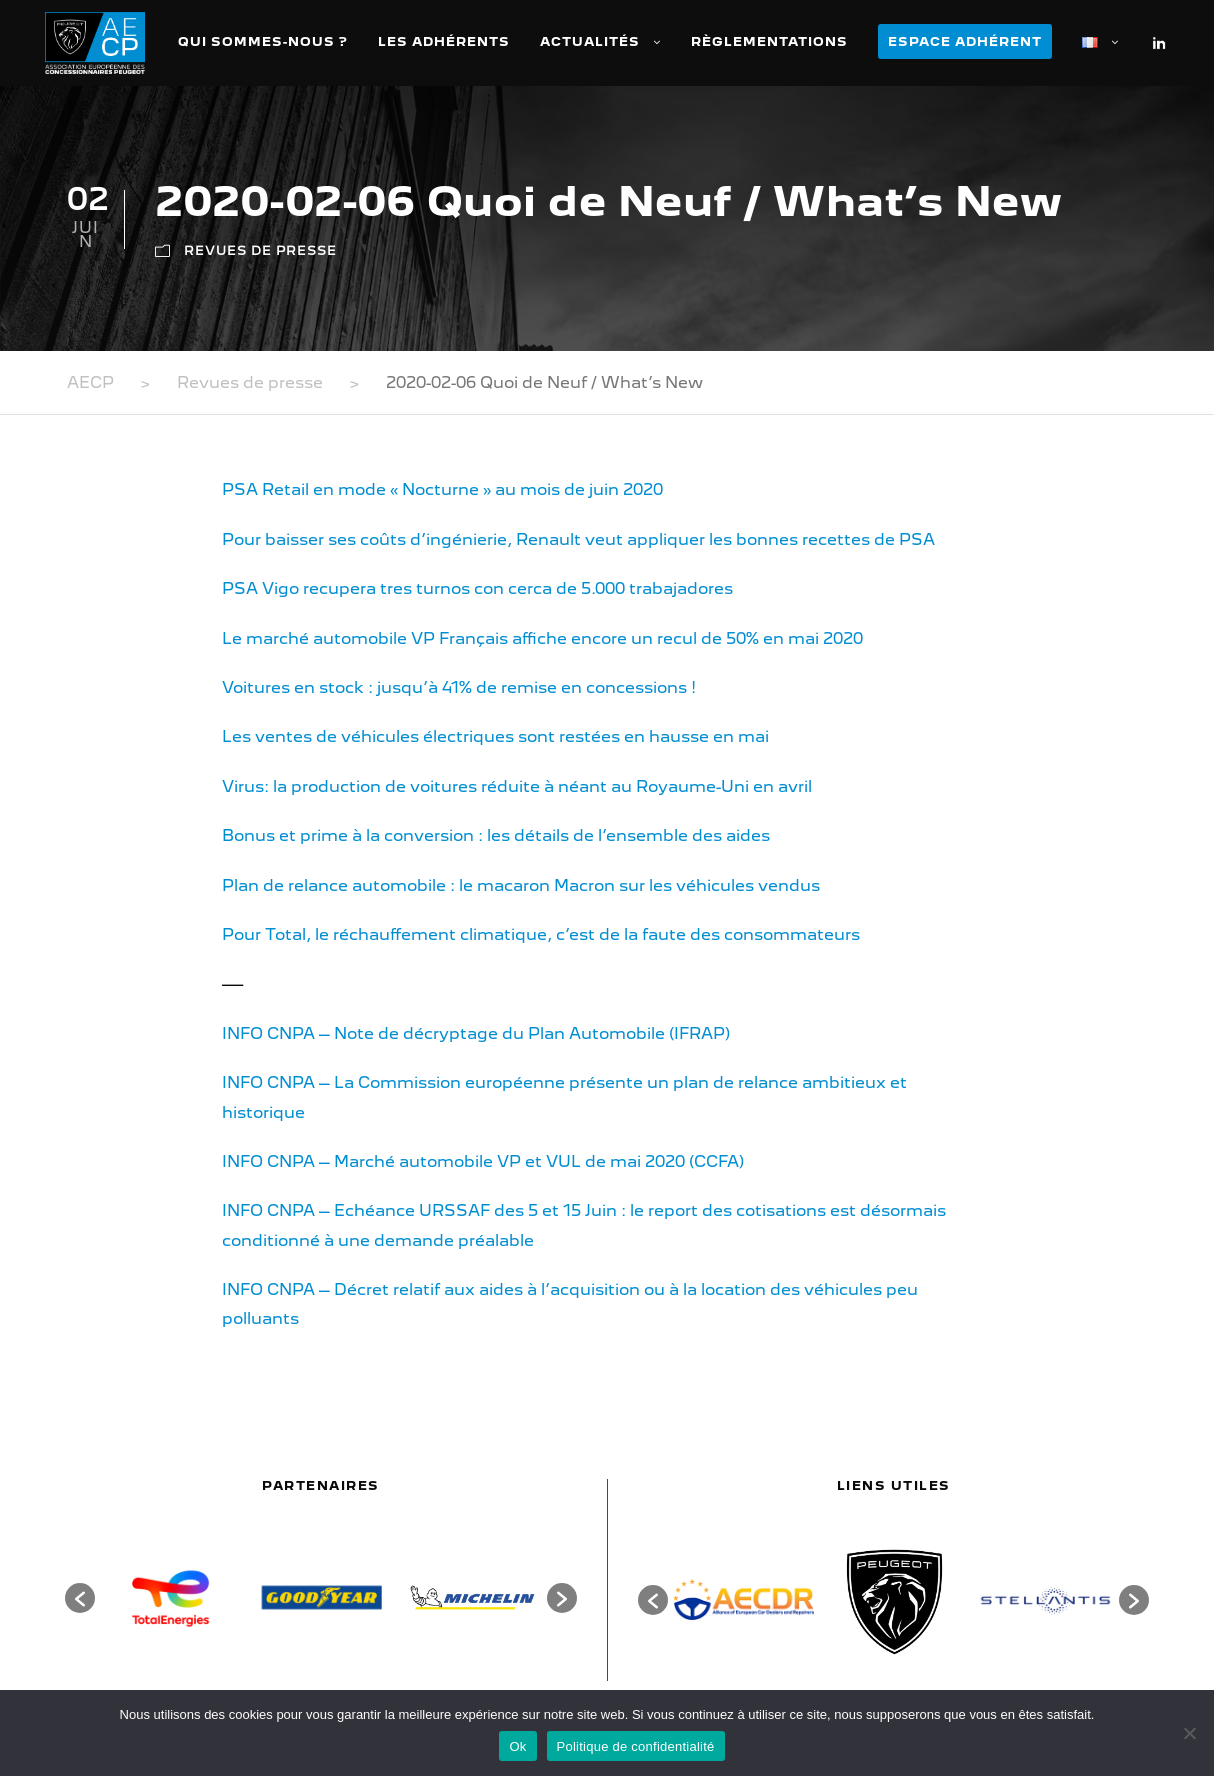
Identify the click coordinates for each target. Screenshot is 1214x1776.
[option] (170, 1597)
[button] (80, 1598)
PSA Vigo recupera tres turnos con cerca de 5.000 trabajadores (477, 588)
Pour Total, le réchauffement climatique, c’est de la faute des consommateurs (541, 934)
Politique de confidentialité (636, 1746)
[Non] (1189, 1733)
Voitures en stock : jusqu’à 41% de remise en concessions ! (459, 687)
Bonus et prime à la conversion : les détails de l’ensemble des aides (496, 835)
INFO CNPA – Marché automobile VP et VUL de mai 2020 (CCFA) (483, 1161)
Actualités (590, 41)
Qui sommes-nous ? (263, 41)
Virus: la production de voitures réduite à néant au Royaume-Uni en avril (517, 786)
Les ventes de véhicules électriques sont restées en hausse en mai (495, 736)
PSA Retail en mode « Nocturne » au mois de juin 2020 (442, 489)
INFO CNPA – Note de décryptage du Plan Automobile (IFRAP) (476, 1033)
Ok (517, 1746)
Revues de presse (260, 250)
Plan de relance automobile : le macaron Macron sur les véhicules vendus (521, 885)
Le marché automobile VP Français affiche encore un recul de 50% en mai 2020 (542, 638)
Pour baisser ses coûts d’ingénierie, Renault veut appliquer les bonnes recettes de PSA (578, 539)
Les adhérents (444, 41)
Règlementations (769, 41)
